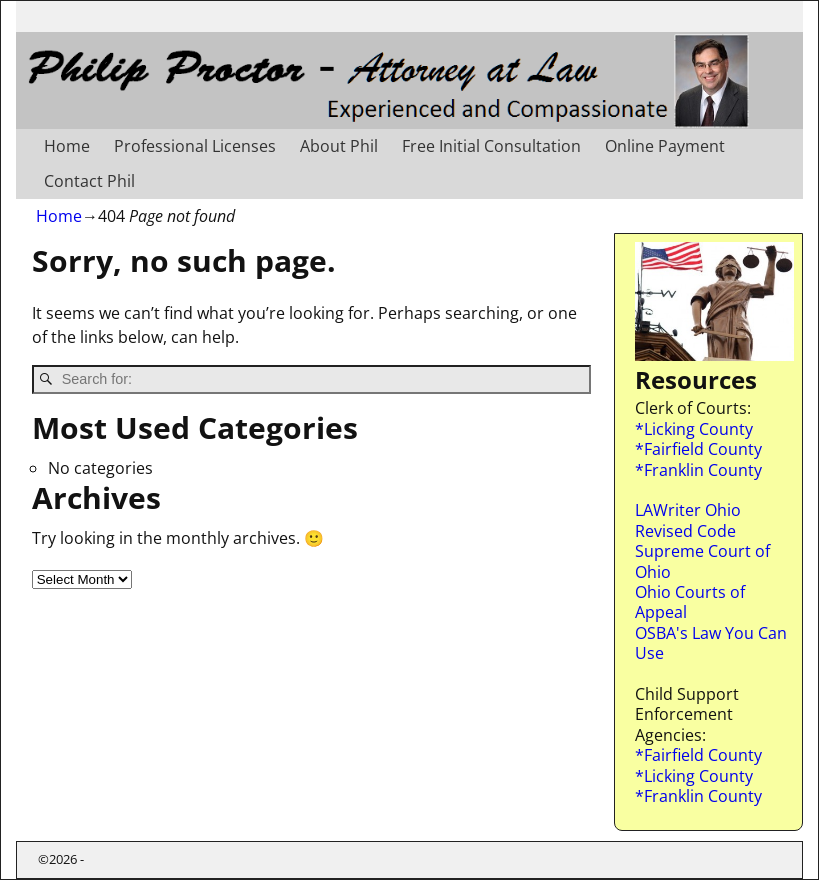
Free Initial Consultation (491, 146)
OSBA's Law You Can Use (711, 643)
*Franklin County (698, 470)
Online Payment (665, 146)
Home (67, 146)
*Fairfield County (698, 449)
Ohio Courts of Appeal (690, 602)
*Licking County (694, 429)
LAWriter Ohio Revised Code (688, 520)
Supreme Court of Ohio (702, 561)
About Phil (339, 146)
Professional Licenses (195, 146)
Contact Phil (89, 181)
